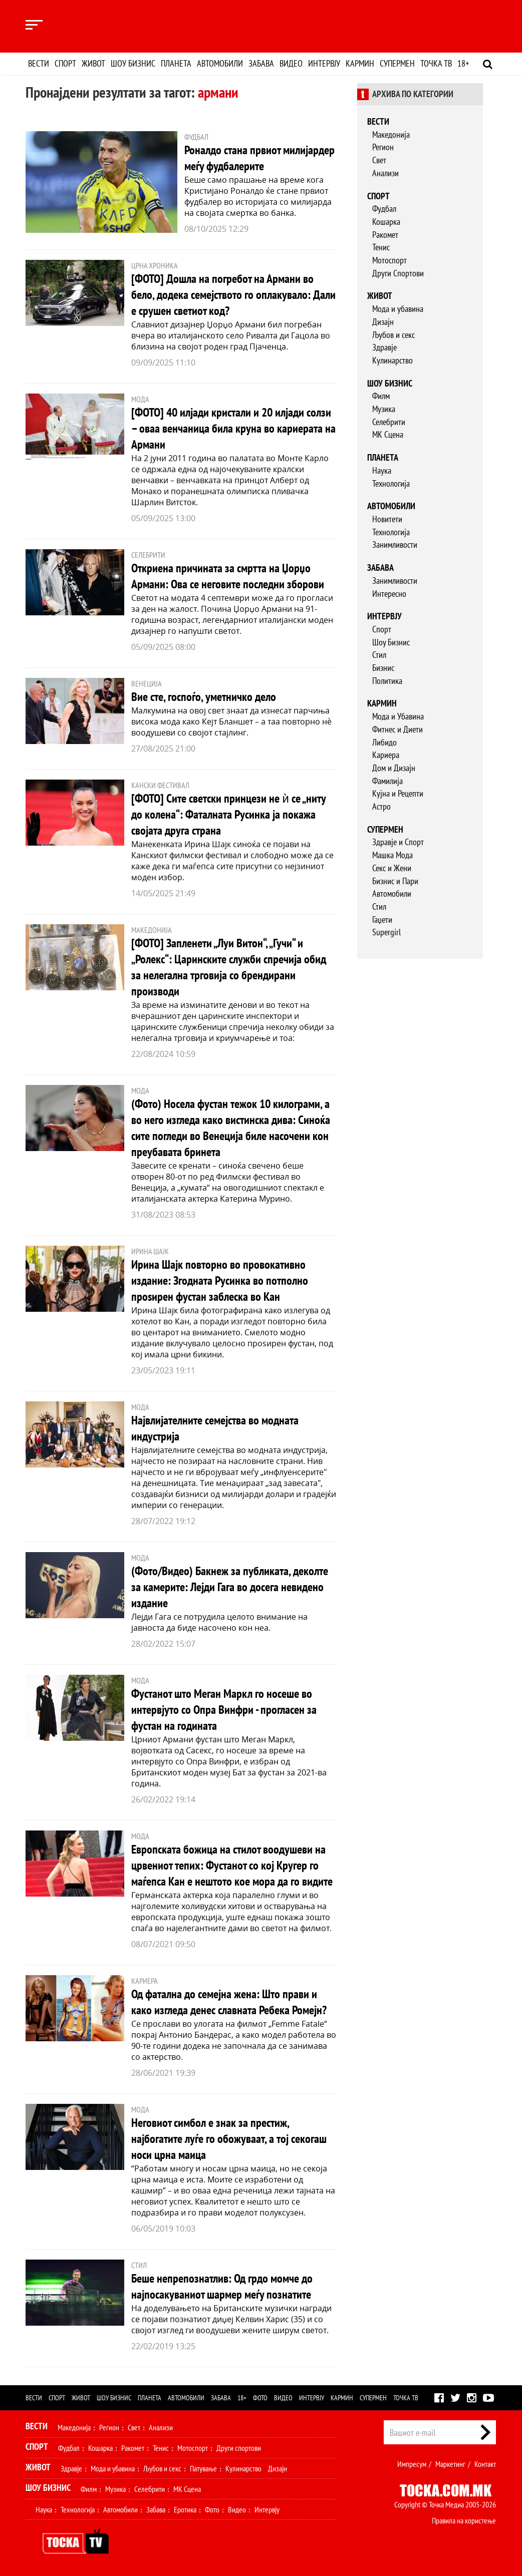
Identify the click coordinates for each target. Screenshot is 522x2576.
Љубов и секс (393, 334)
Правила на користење (464, 2520)
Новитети (387, 519)
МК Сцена (387, 434)
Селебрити (388, 422)
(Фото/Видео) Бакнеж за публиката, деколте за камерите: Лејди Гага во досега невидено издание (229, 1587)
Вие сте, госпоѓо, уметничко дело (203, 696)
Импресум (411, 2464)
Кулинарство (392, 360)
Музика (383, 409)
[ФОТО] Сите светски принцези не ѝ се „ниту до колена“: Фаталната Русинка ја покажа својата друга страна (228, 814)
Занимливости (394, 544)
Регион (383, 147)
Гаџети (382, 919)
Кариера (385, 755)
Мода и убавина (397, 308)
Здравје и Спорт (398, 842)
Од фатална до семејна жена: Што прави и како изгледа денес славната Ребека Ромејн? (229, 2002)
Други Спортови (398, 273)
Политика (387, 680)
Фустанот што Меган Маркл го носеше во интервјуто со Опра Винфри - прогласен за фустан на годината (224, 1709)
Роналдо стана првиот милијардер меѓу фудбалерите (259, 158)
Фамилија (387, 781)
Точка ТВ (436, 63)
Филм (381, 396)
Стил (379, 654)
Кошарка (386, 221)
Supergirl (386, 932)
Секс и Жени (391, 868)
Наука (381, 470)
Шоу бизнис (133, 63)
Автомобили (220, 63)
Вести (38, 63)
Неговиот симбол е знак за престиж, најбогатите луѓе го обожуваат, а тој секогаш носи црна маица (229, 2138)
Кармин (360, 63)
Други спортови (238, 2448)
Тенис (381, 247)
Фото (260, 2397)
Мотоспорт (389, 260)
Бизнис (383, 667)
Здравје (384, 347)
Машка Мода (392, 855)
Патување (203, 2468)
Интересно (389, 593)
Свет (379, 160)
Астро (381, 806)
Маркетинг (450, 2464)
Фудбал (384, 208)
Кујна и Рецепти (397, 793)
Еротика (185, 2509)
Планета (176, 63)
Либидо (384, 742)
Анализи (385, 173)
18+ (463, 63)
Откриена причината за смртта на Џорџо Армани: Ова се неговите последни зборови (227, 576)
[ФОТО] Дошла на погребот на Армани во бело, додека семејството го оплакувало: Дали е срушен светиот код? (233, 294)
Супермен (397, 63)
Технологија (391, 483)
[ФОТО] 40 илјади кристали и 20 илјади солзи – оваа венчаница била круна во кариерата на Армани (233, 428)
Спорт (65, 63)
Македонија (391, 134)
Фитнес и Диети (397, 729)
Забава (261, 63)
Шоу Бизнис (391, 642)
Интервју (324, 63)
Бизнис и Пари (395, 881)
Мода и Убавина (398, 716)
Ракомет (385, 234)
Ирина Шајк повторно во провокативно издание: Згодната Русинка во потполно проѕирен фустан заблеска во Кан (219, 1280)
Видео (291, 63)
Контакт (485, 2464)
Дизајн (383, 321)
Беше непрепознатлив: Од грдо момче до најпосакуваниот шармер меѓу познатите (222, 2286)
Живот (93, 63)
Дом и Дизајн (393, 768)
